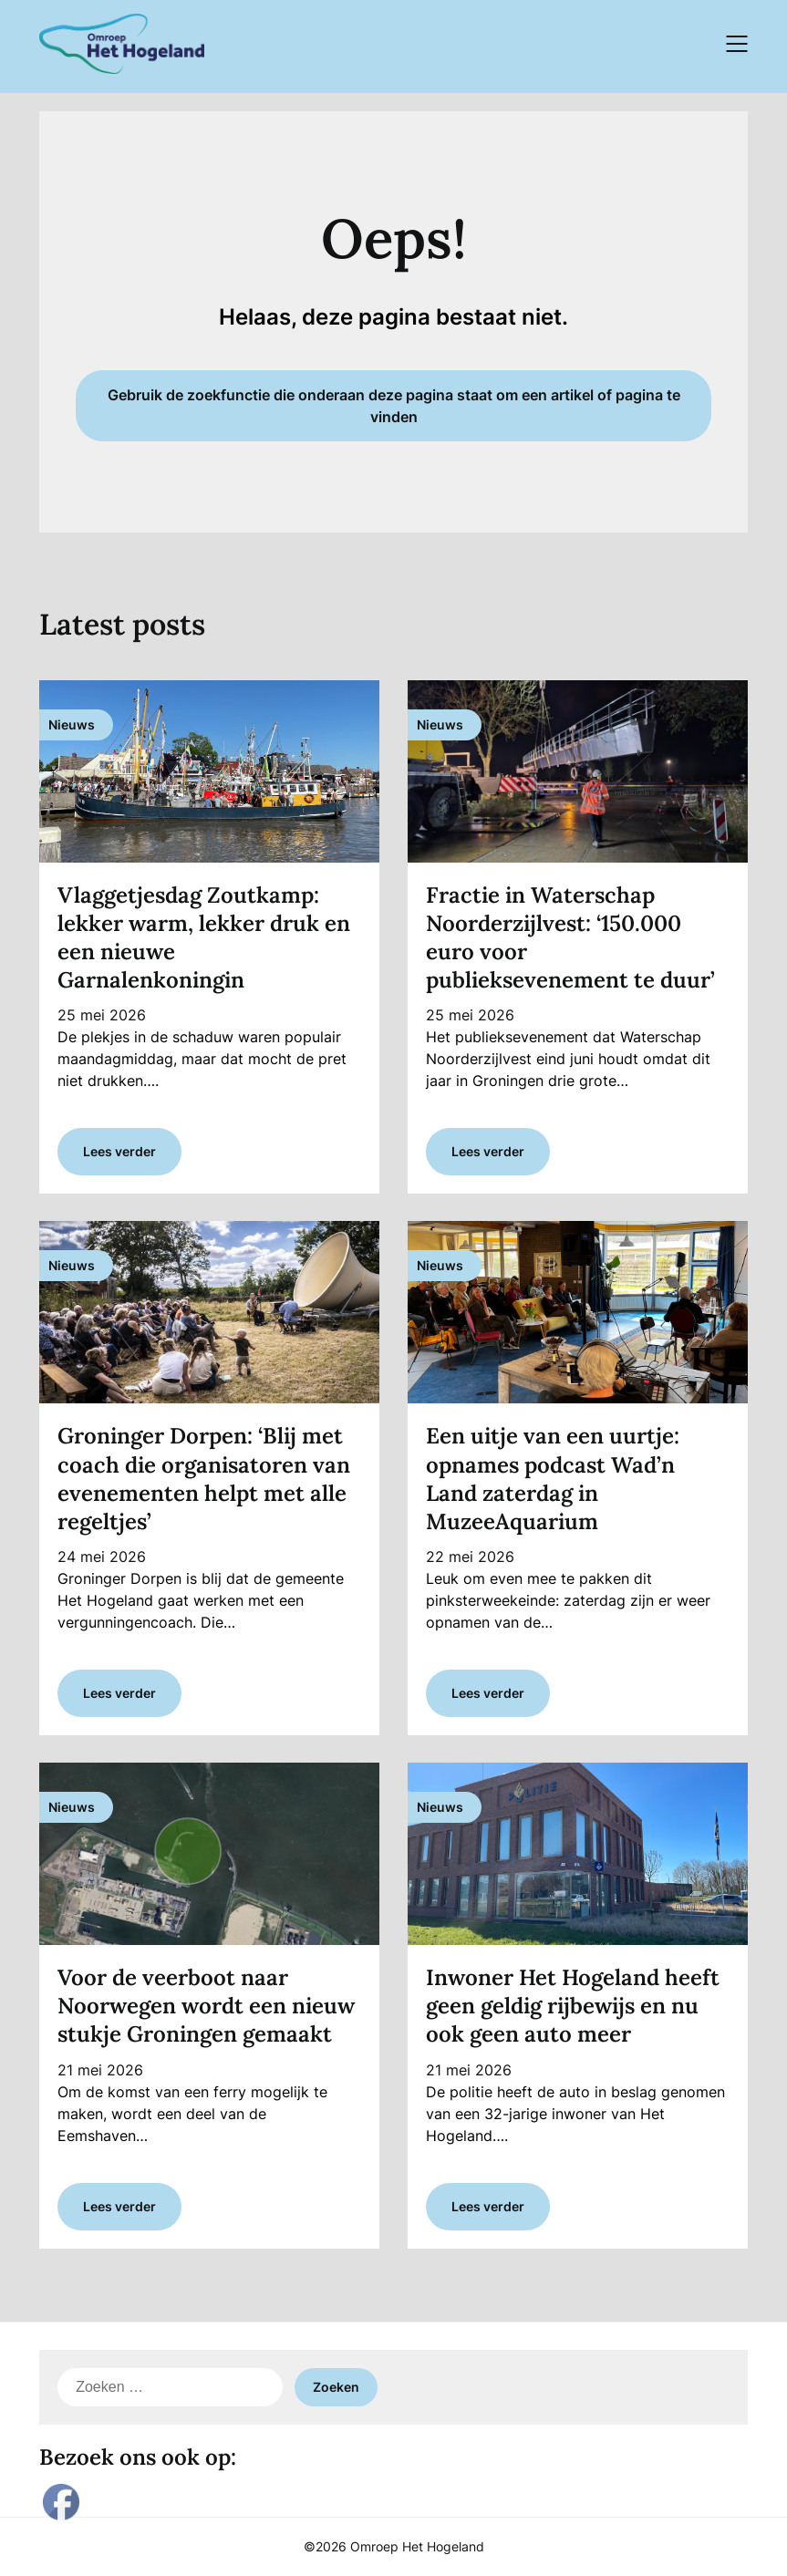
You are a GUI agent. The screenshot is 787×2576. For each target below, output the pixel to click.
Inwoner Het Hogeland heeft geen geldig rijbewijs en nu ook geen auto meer (573, 2005)
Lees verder (119, 1151)
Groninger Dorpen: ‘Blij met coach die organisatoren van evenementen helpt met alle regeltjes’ (203, 1479)
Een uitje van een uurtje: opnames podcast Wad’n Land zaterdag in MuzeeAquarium (552, 1479)
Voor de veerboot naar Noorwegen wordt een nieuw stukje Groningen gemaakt (206, 2005)
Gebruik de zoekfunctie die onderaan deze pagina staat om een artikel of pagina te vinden (394, 406)
